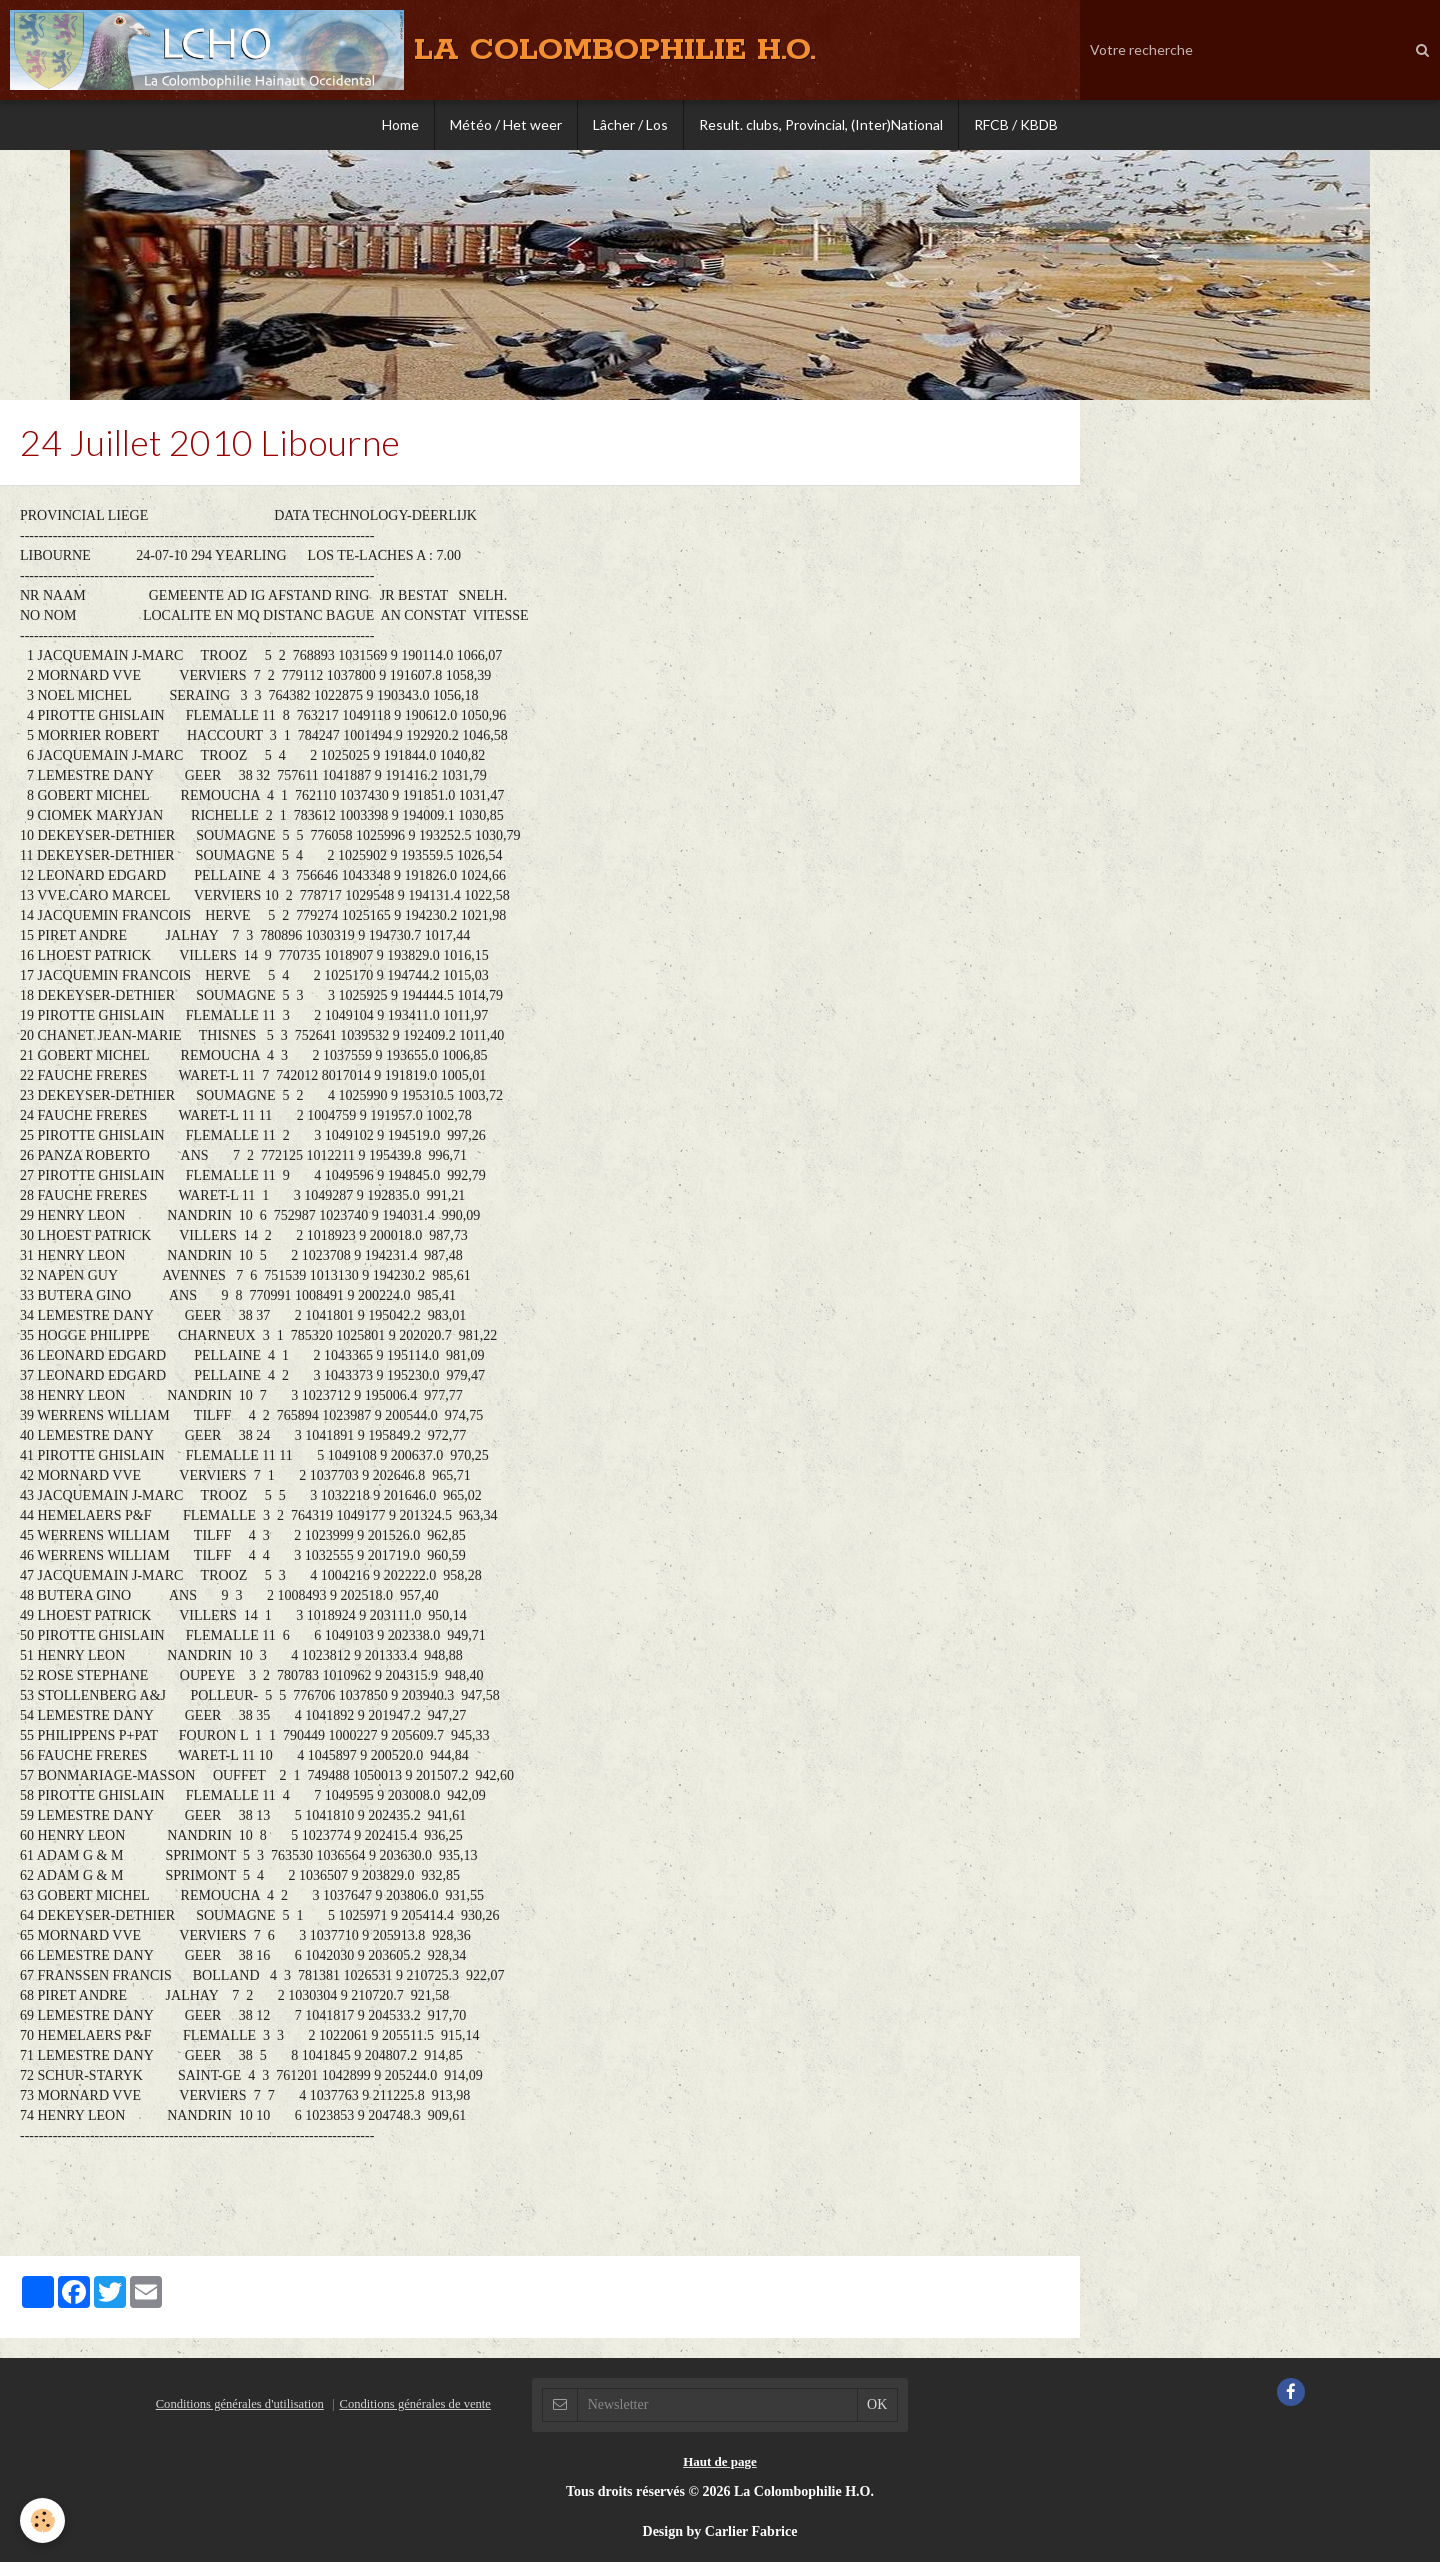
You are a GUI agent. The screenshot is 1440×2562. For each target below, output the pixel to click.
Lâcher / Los (630, 124)
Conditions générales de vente (414, 2404)
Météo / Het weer (506, 124)
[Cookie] (42, 2520)
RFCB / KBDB (1016, 124)
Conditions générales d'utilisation (240, 2404)
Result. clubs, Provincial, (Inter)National (821, 124)
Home (400, 124)
